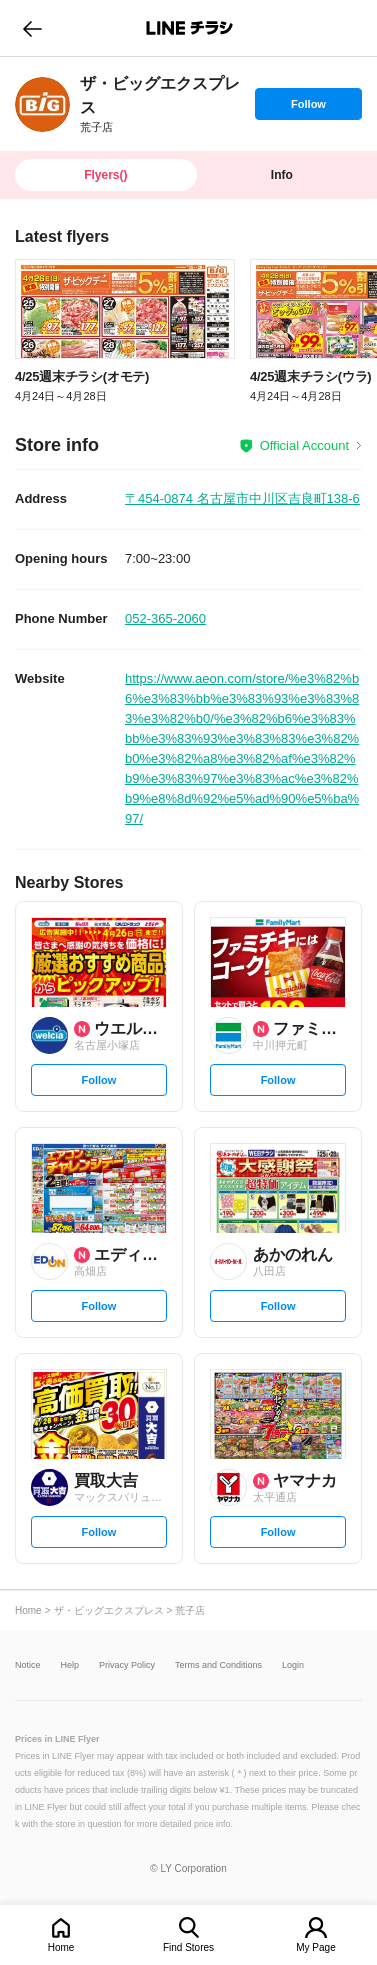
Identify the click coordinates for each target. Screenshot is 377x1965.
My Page (315, 1947)
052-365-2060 (165, 618)
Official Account (304, 445)
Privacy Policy (127, 1665)
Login (293, 1665)
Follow (308, 109)
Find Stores (188, 1947)
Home (61, 1947)
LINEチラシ (190, 28)
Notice (28, 1665)
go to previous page (32, 28)
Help (70, 1665)
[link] (42, 104)
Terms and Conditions (218, 1665)
